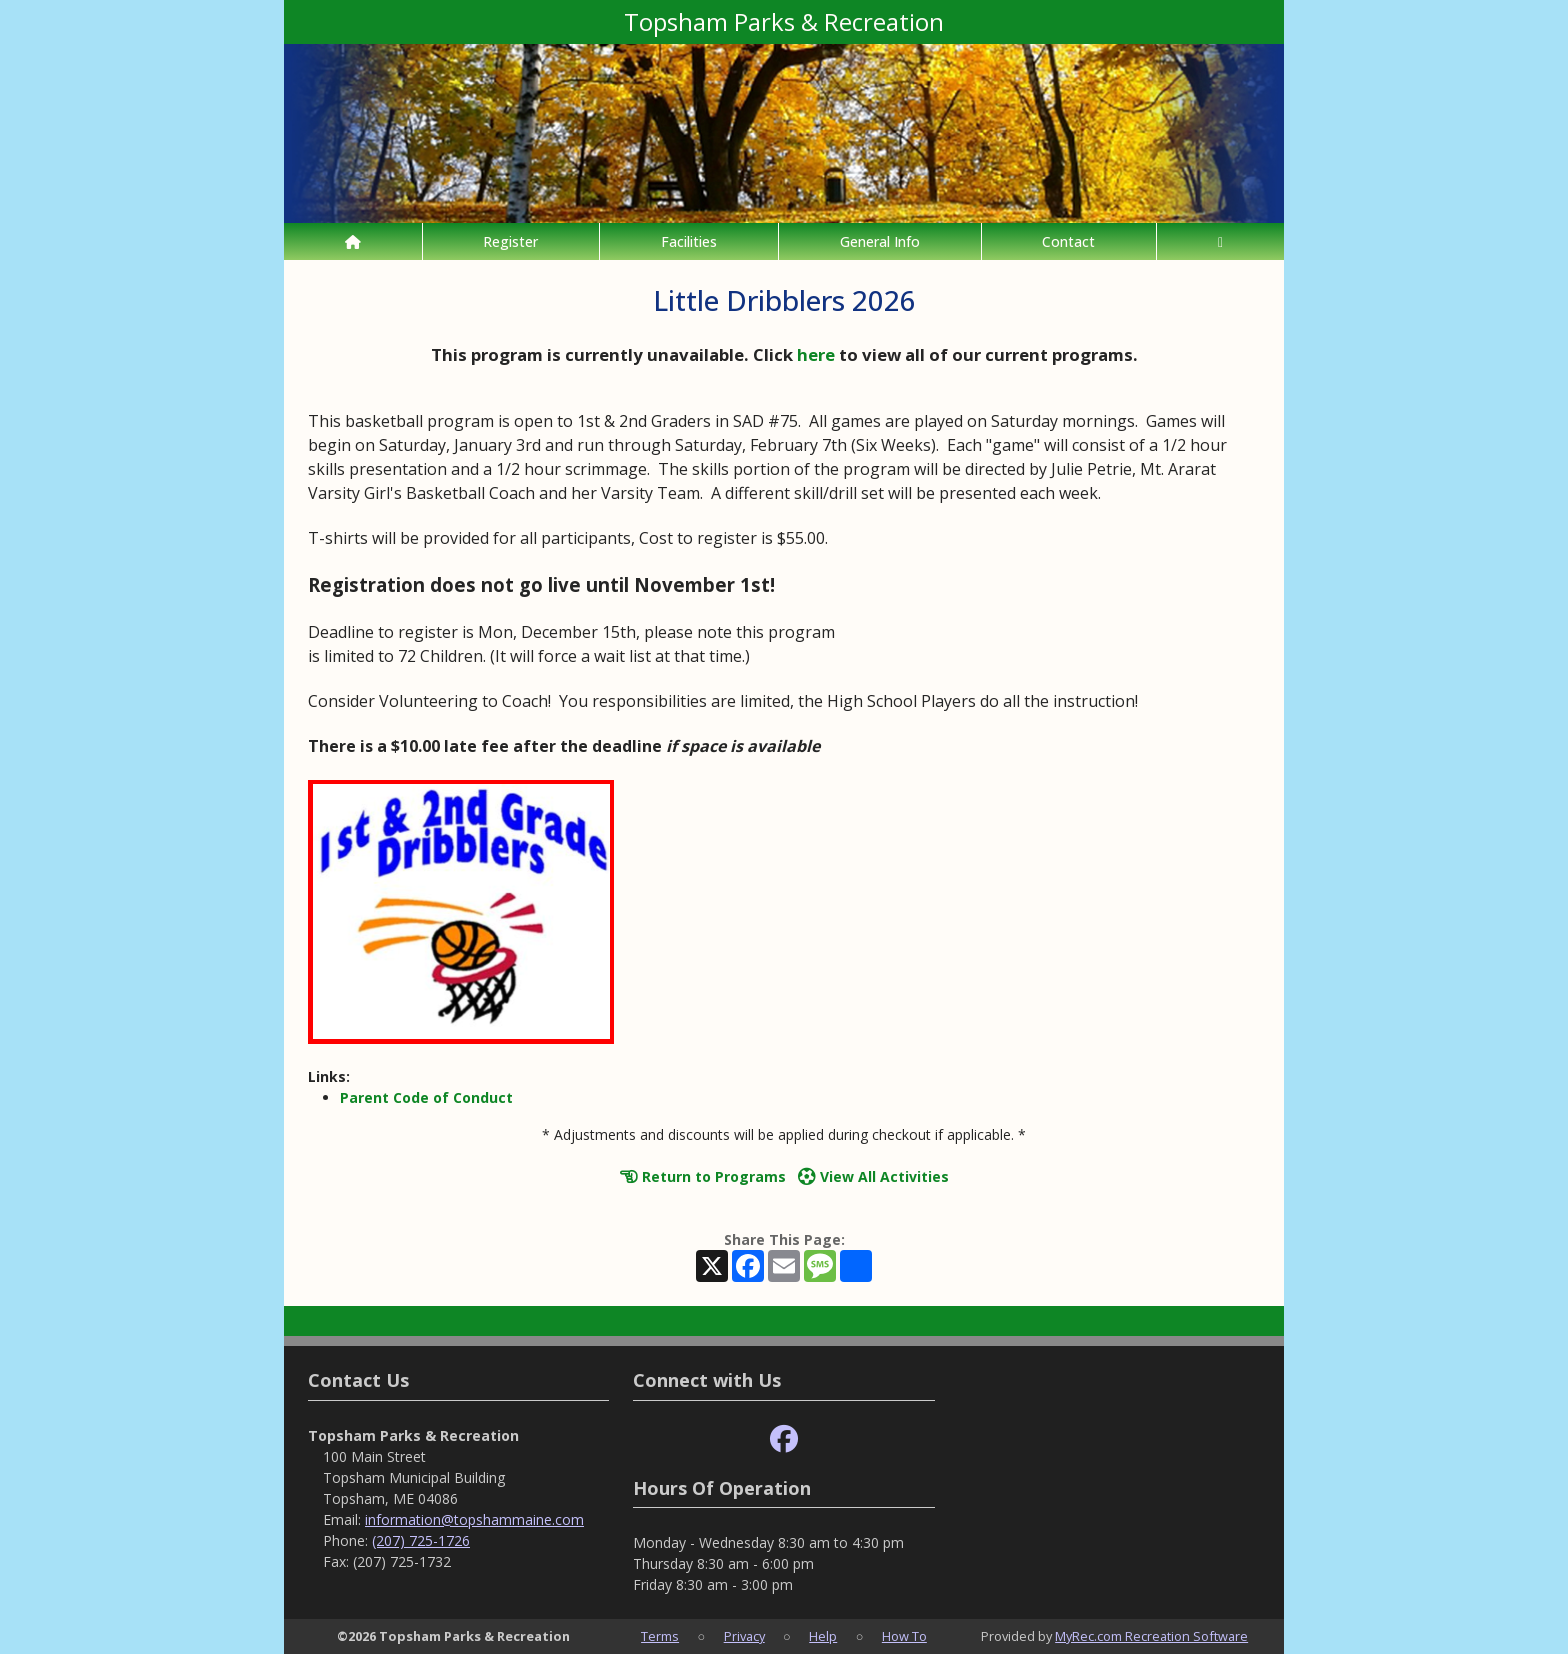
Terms (660, 1636)
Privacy (744, 1636)
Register (510, 241)
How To (904, 1636)
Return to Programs (703, 1176)
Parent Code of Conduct (426, 1097)
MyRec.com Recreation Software (1151, 1636)
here (816, 354)
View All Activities (873, 1176)
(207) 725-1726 (421, 1540)
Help (823, 1636)
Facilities (689, 241)
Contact (1068, 241)
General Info (880, 241)
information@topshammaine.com (474, 1519)
